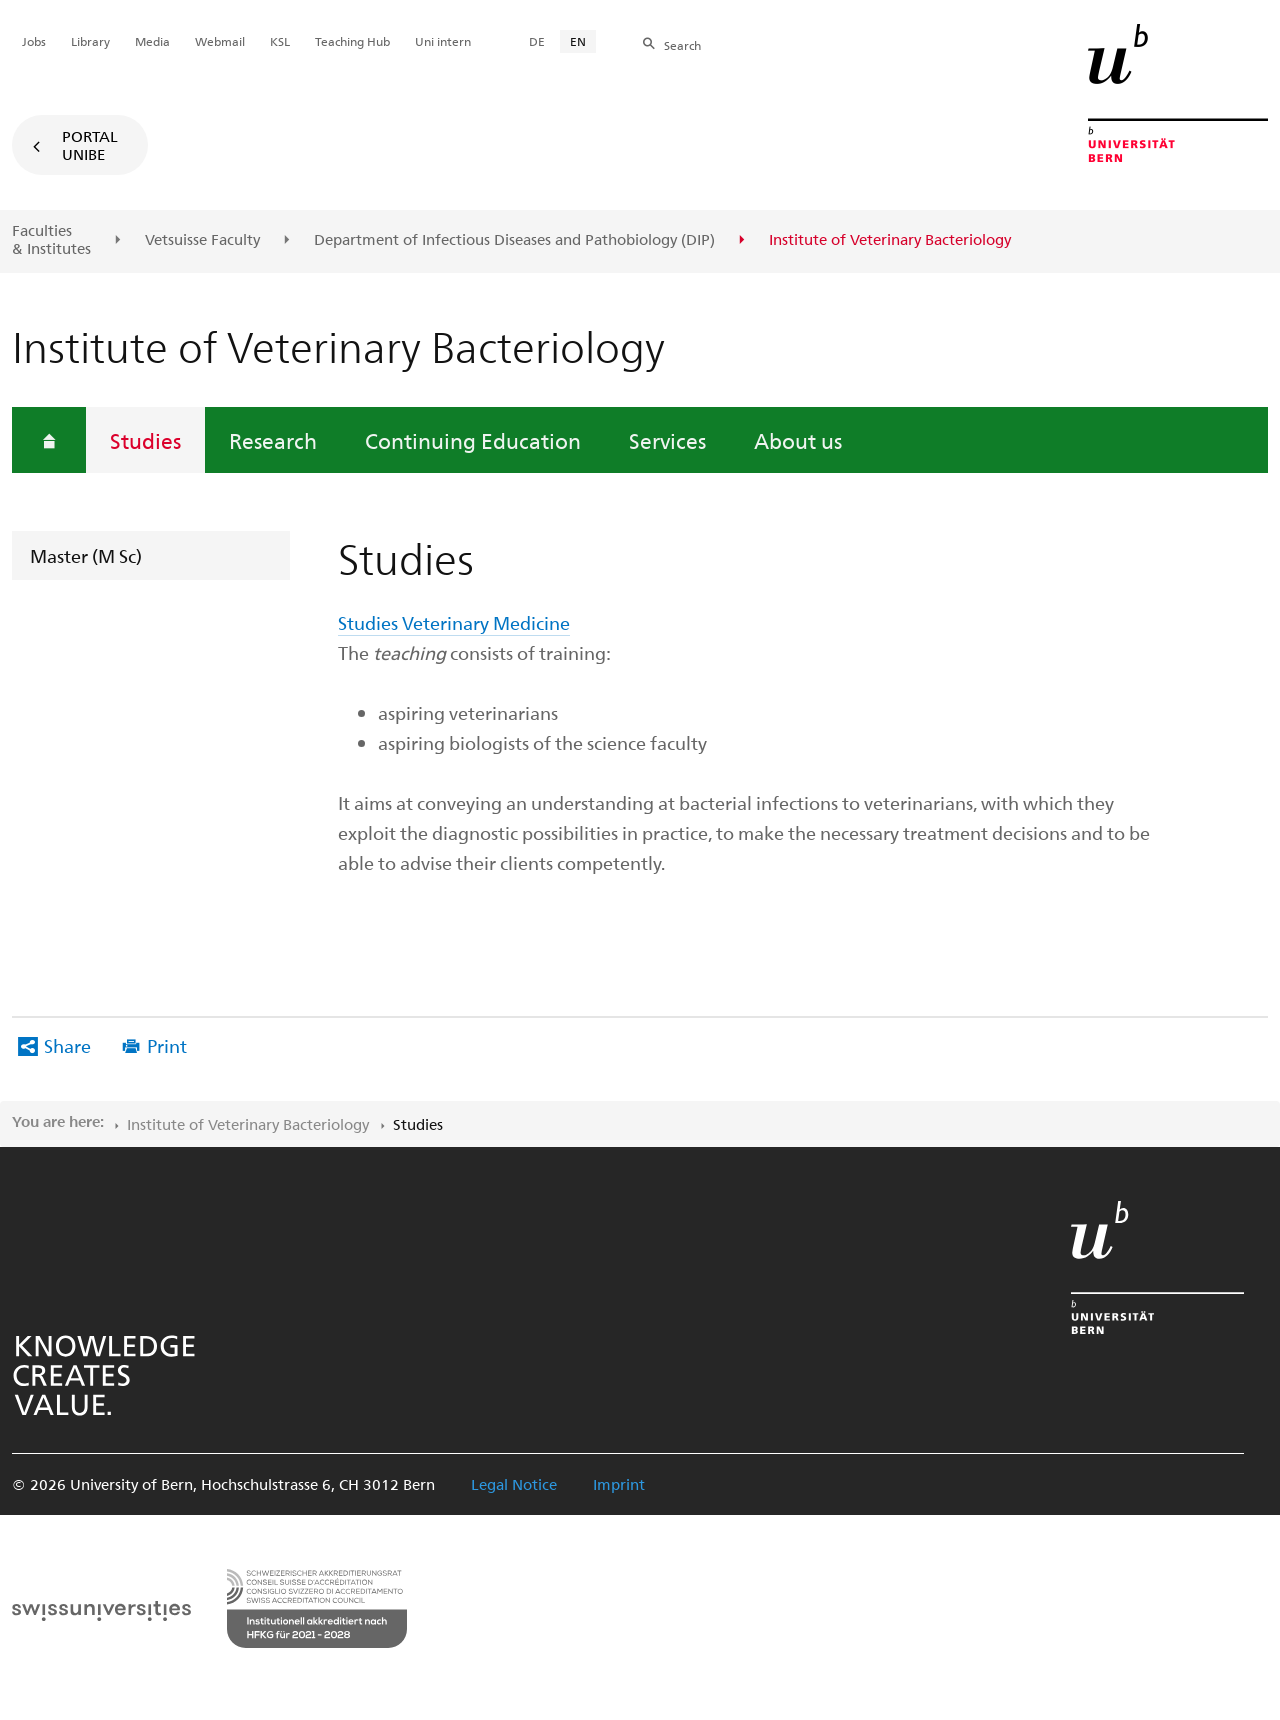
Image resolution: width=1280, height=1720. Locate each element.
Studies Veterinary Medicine (454, 622)
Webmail (220, 41)
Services (667, 440)
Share (67, 1045)
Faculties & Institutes (51, 239)
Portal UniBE (90, 145)
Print (167, 1045)
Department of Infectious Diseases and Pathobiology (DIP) (514, 240)
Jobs (34, 41)
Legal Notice (514, 1484)
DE (537, 41)
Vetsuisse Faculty (202, 240)
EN (578, 41)
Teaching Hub (352, 41)
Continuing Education (473, 440)
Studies (145, 440)
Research (273, 440)
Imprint (619, 1484)
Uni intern (443, 41)
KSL (280, 41)
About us (798, 440)
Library (90, 41)
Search (682, 45)
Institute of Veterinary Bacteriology (248, 1124)
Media (152, 41)
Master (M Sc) (86, 555)
